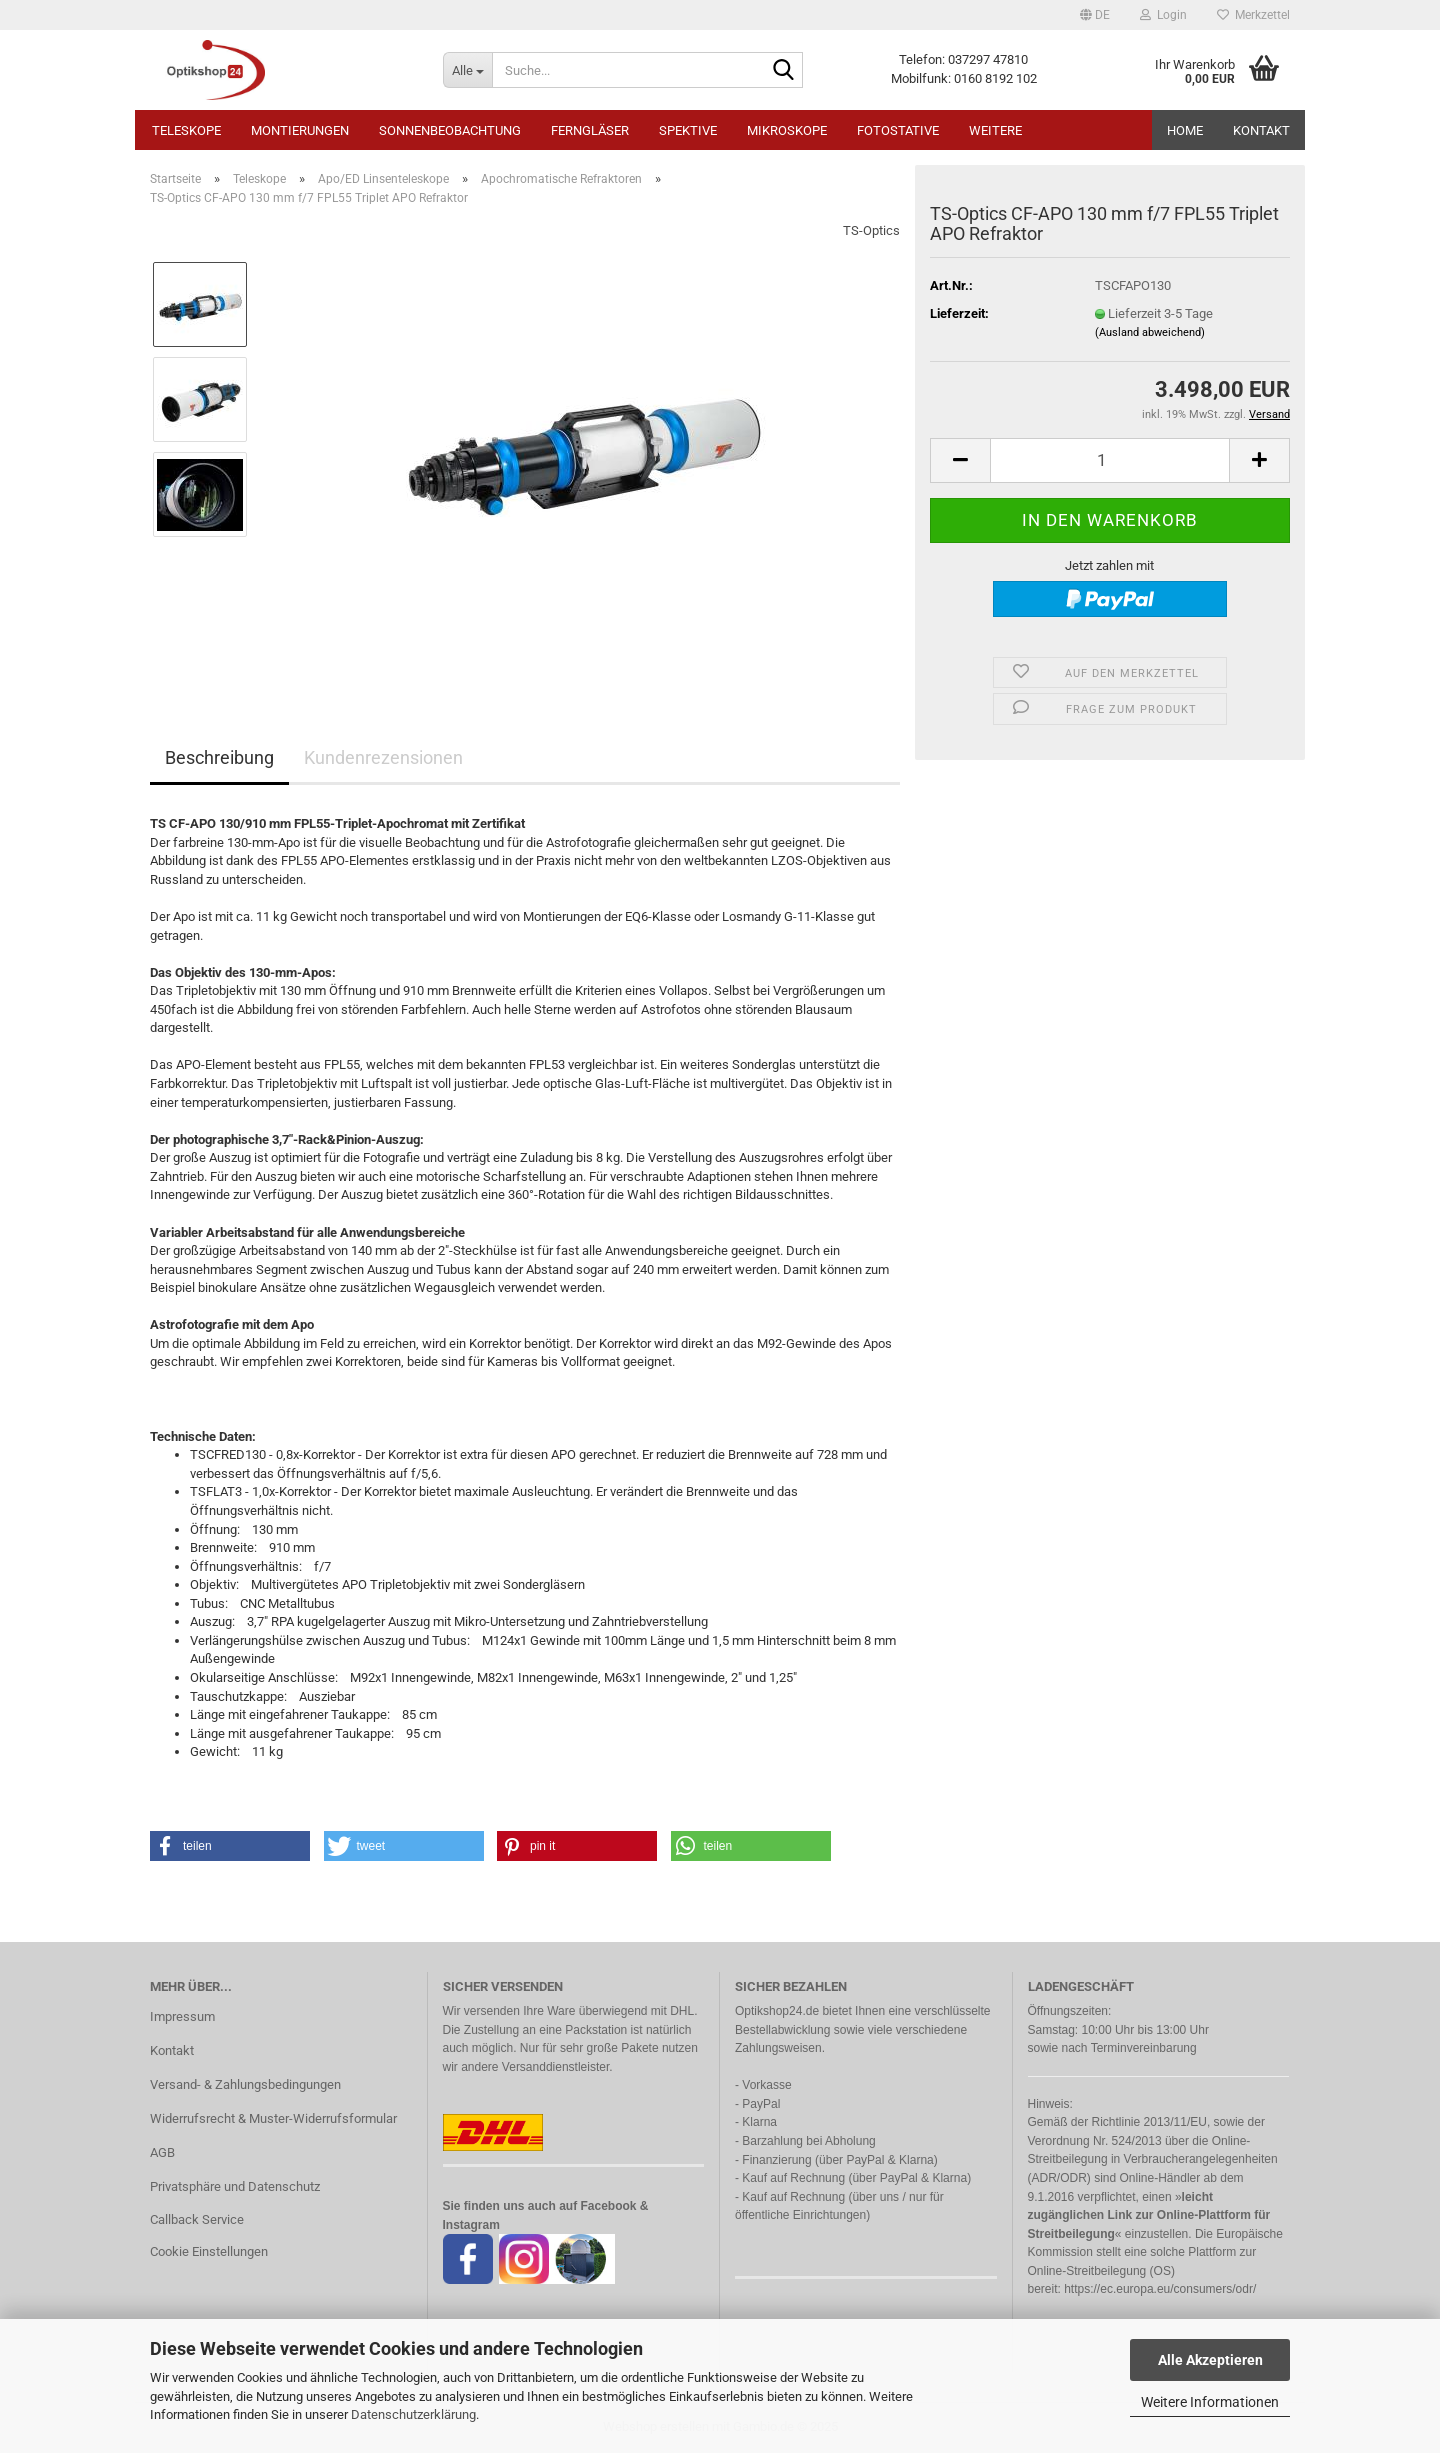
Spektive (688, 130)
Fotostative (898, 130)
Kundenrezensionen (383, 757)
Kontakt (1261, 130)
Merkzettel (1253, 15)
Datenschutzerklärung (413, 2414)
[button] (1095, 15)
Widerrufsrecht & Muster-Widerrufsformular (273, 2118)
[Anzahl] (1110, 460)
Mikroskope (787, 130)
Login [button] (1163, 15)
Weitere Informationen (1210, 2402)
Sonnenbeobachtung (450, 130)
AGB (162, 2152)
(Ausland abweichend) (1150, 332)
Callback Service (197, 2219)
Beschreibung (219, 757)
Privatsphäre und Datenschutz (235, 2186)
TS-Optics (871, 230)
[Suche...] (467, 70)
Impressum (182, 2016)
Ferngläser (590, 130)
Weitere (995, 130)
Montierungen (300, 130)
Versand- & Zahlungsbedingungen (245, 2084)
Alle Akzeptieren (1210, 2360)
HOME (1185, 130)
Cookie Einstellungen (209, 2251)
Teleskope (186, 130)
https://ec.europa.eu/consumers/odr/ (1160, 2289)
